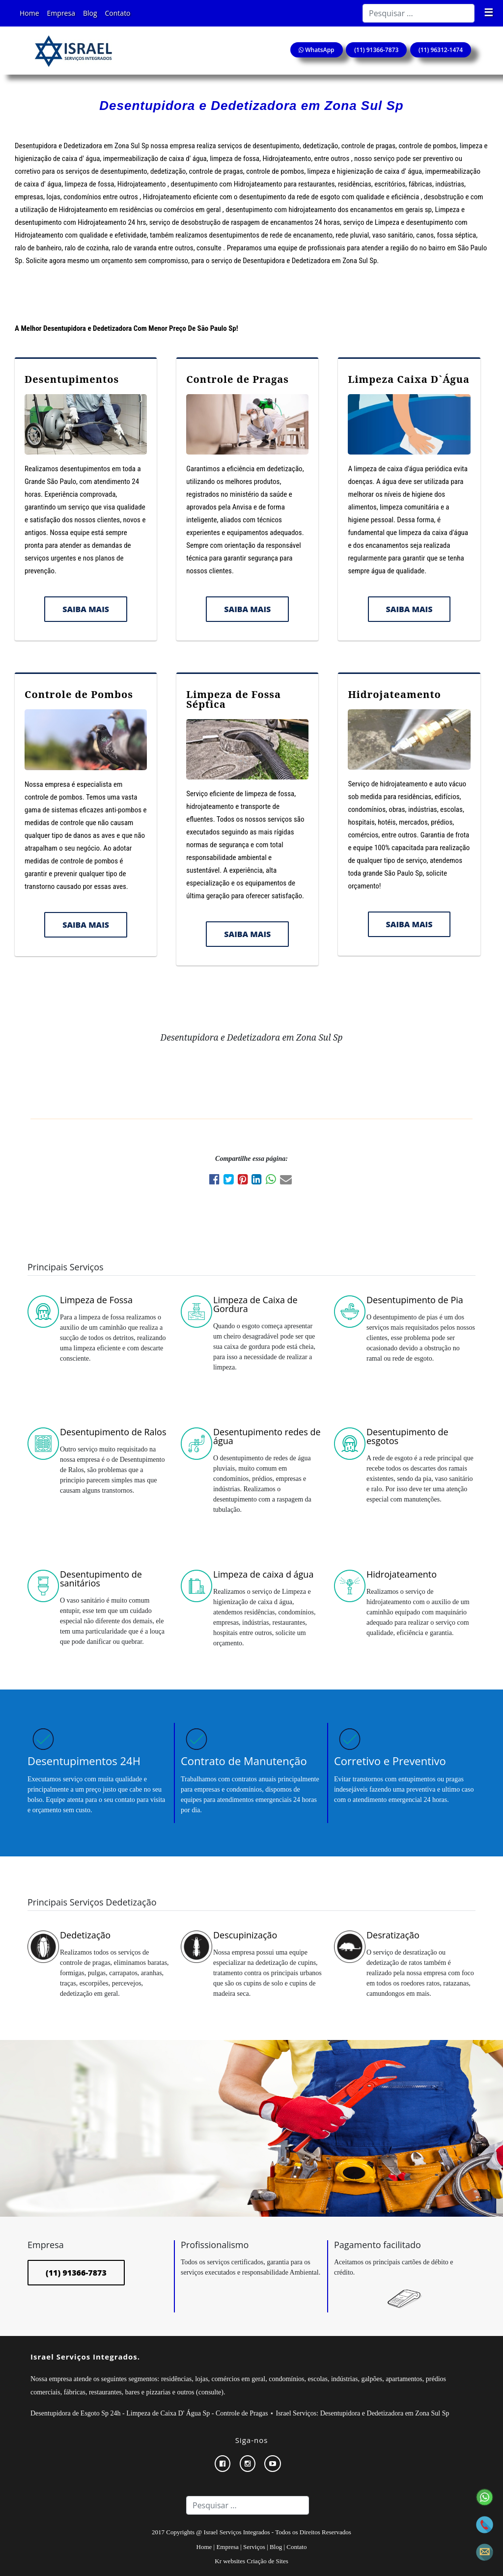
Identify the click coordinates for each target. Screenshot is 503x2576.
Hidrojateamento (394, 694)
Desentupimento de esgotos (407, 1436)
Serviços (254, 2546)
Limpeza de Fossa (96, 1300)
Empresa (61, 13)
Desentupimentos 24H (84, 1760)
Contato (118, 13)
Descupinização (245, 1935)
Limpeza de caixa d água (263, 1574)
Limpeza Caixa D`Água (409, 379)
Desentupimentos (72, 379)
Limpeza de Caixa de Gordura (255, 1304)
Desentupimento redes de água (267, 1436)
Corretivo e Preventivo (390, 1760)
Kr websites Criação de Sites (251, 2561)
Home (29, 13)
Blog (90, 13)
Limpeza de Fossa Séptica (233, 699)
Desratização (392, 1935)
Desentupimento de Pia (414, 1300)
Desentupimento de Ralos (113, 1432)
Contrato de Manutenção (244, 1760)
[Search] (419, 13)
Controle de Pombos (79, 694)
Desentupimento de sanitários (101, 1578)
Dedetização (85, 1935)
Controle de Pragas (237, 379)
